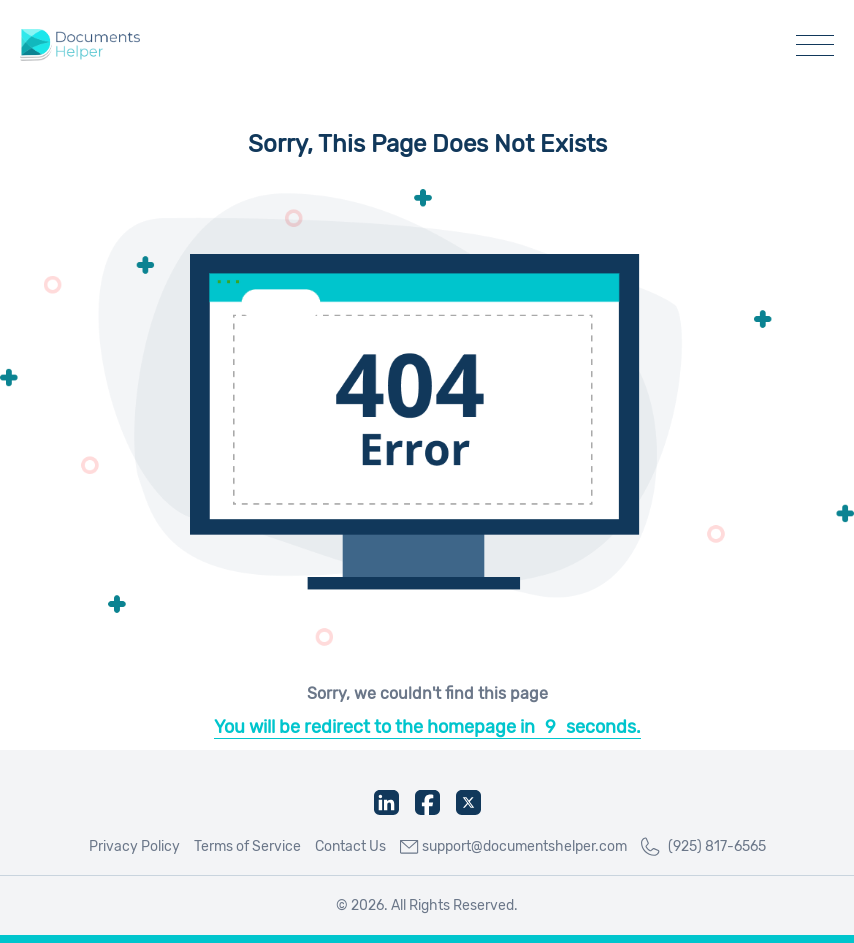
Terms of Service (247, 846)
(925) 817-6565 (703, 847)
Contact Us (350, 846)
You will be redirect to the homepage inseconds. (427, 727)
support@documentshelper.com (513, 846)
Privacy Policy (134, 846)
